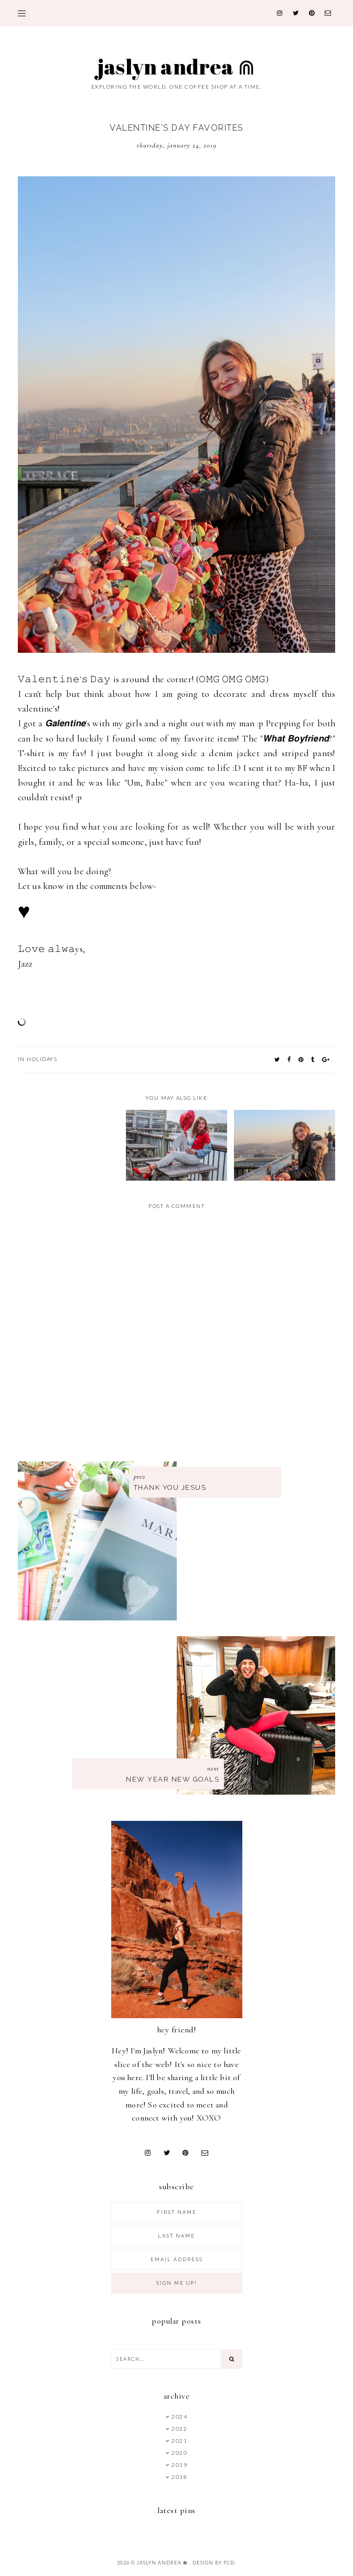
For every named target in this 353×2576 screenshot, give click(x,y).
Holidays (42, 1059)
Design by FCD (213, 2563)
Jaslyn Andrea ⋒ (176, 66)
